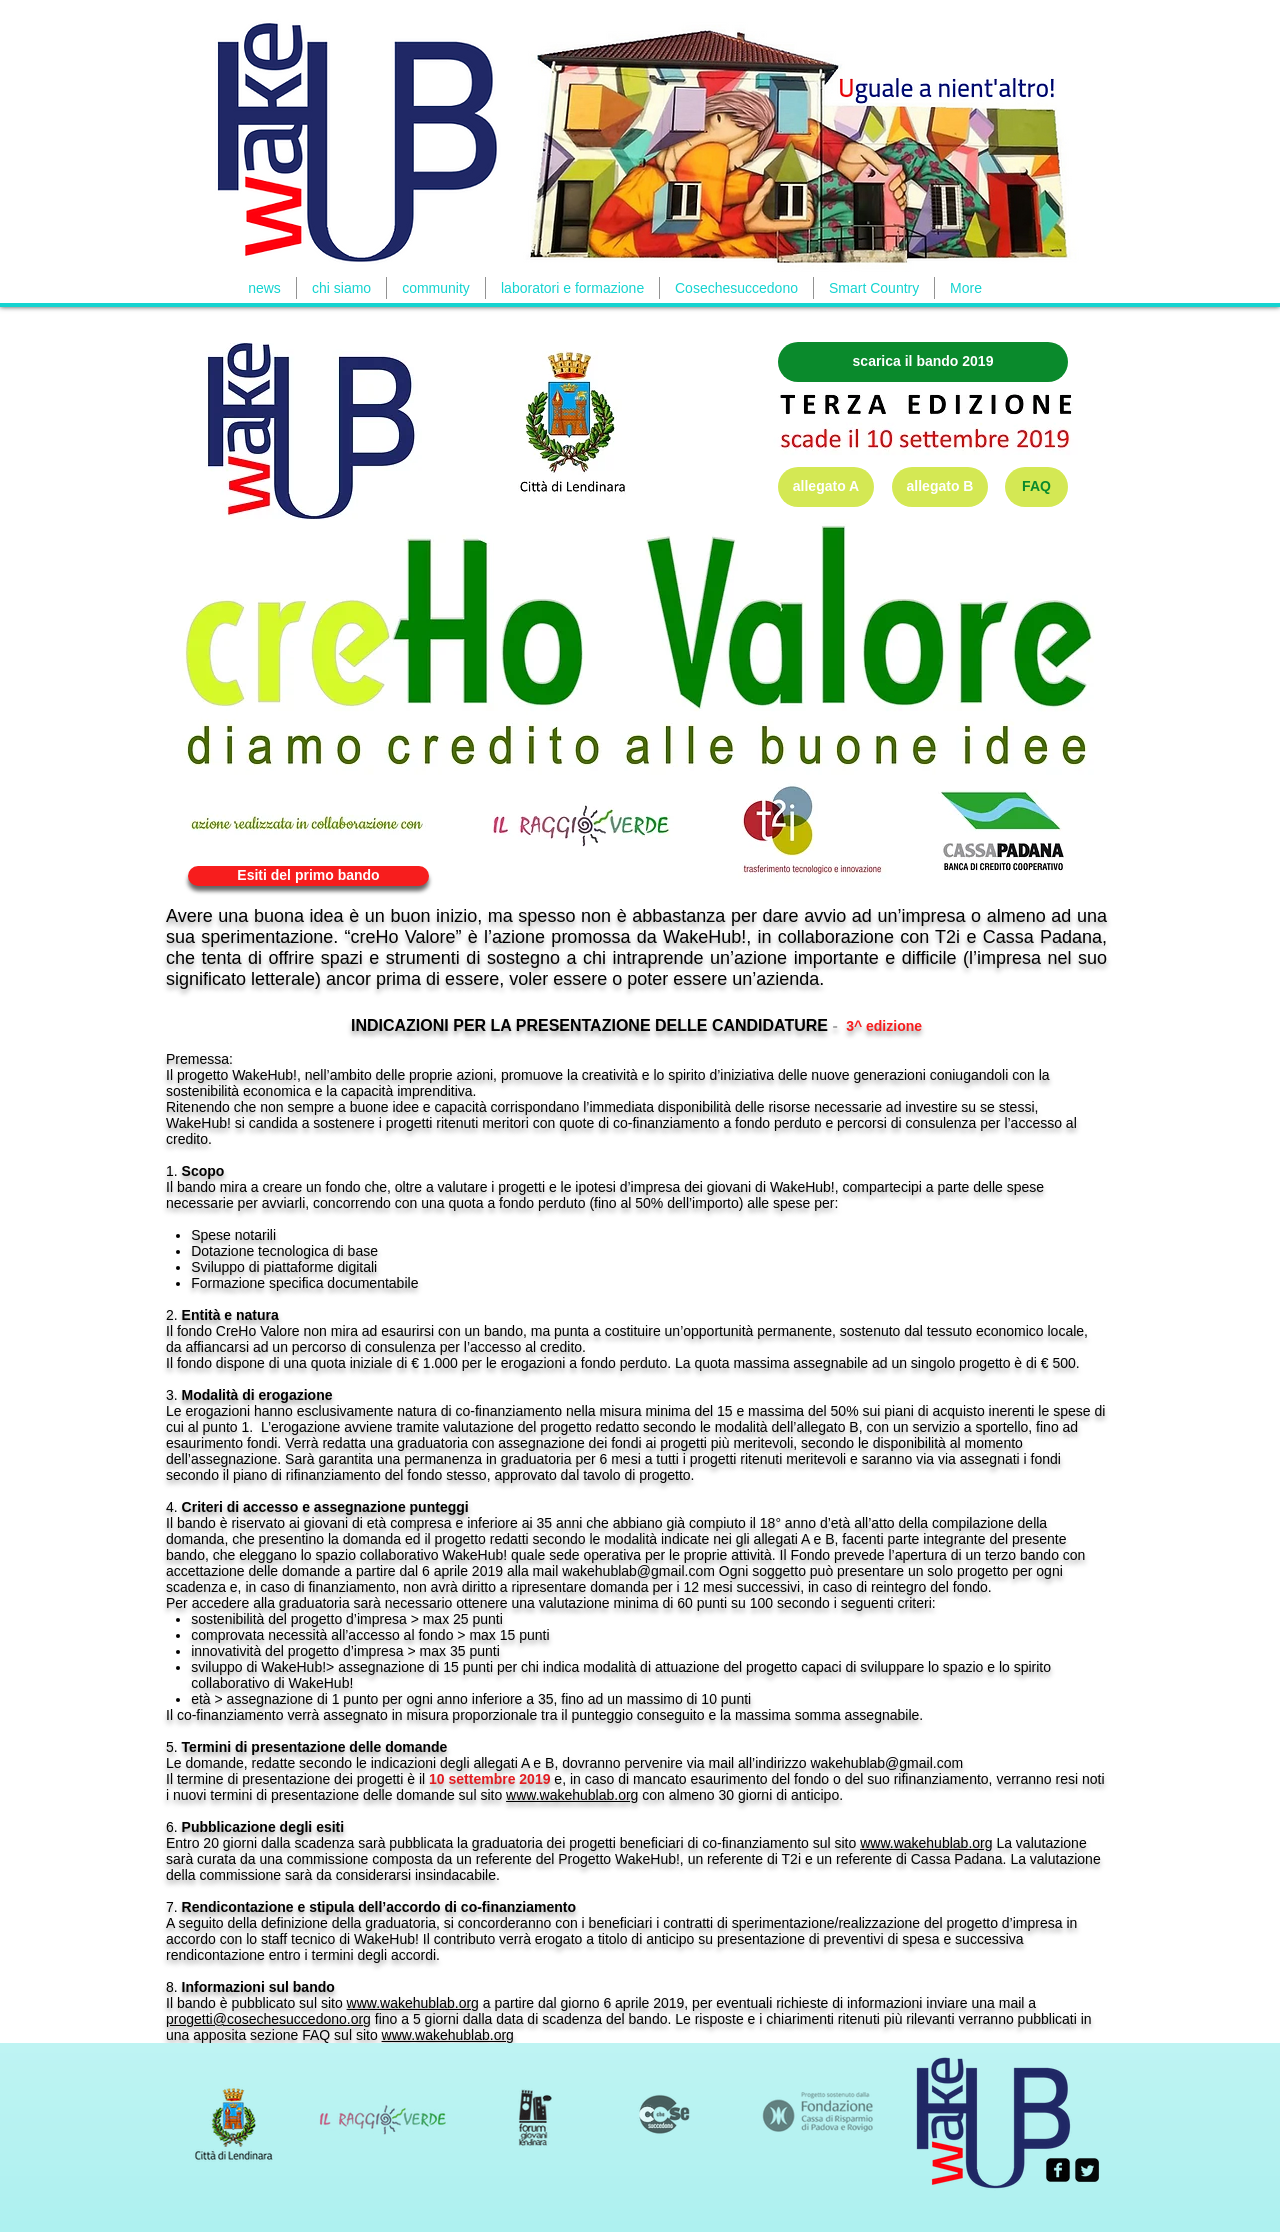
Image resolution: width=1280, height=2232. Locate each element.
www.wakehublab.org (572, 1795)
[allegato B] (940, 487)
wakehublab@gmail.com (638, 1571)
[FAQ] (1036, 487)
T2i (947, 937)
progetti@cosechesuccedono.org (268, 2019)
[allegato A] (826, 487)
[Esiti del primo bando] (308, 876)
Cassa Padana (1042, 937)
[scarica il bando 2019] (923, 362)
